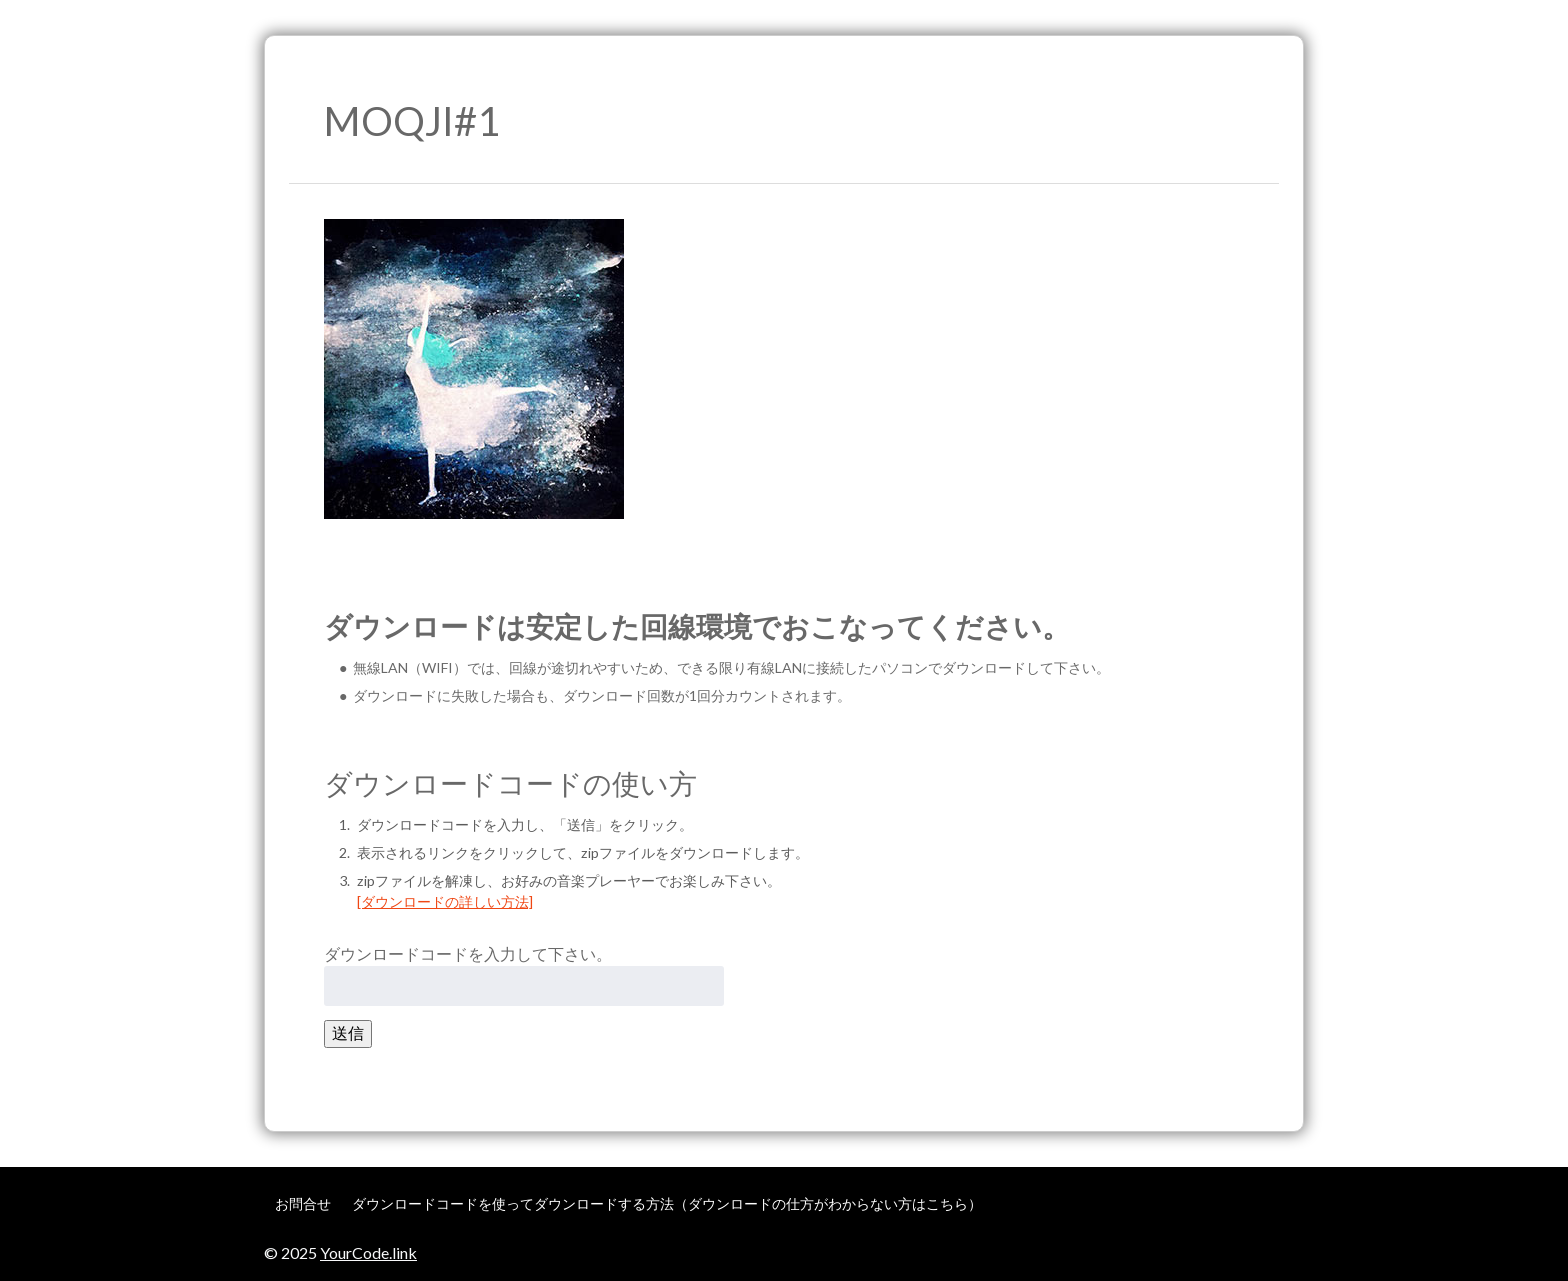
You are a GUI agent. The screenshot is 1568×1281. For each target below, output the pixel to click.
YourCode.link (368, 1252)
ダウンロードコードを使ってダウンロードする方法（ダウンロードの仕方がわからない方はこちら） (667, 1203)
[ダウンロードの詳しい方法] (445, 901)
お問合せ (303, 1203)
